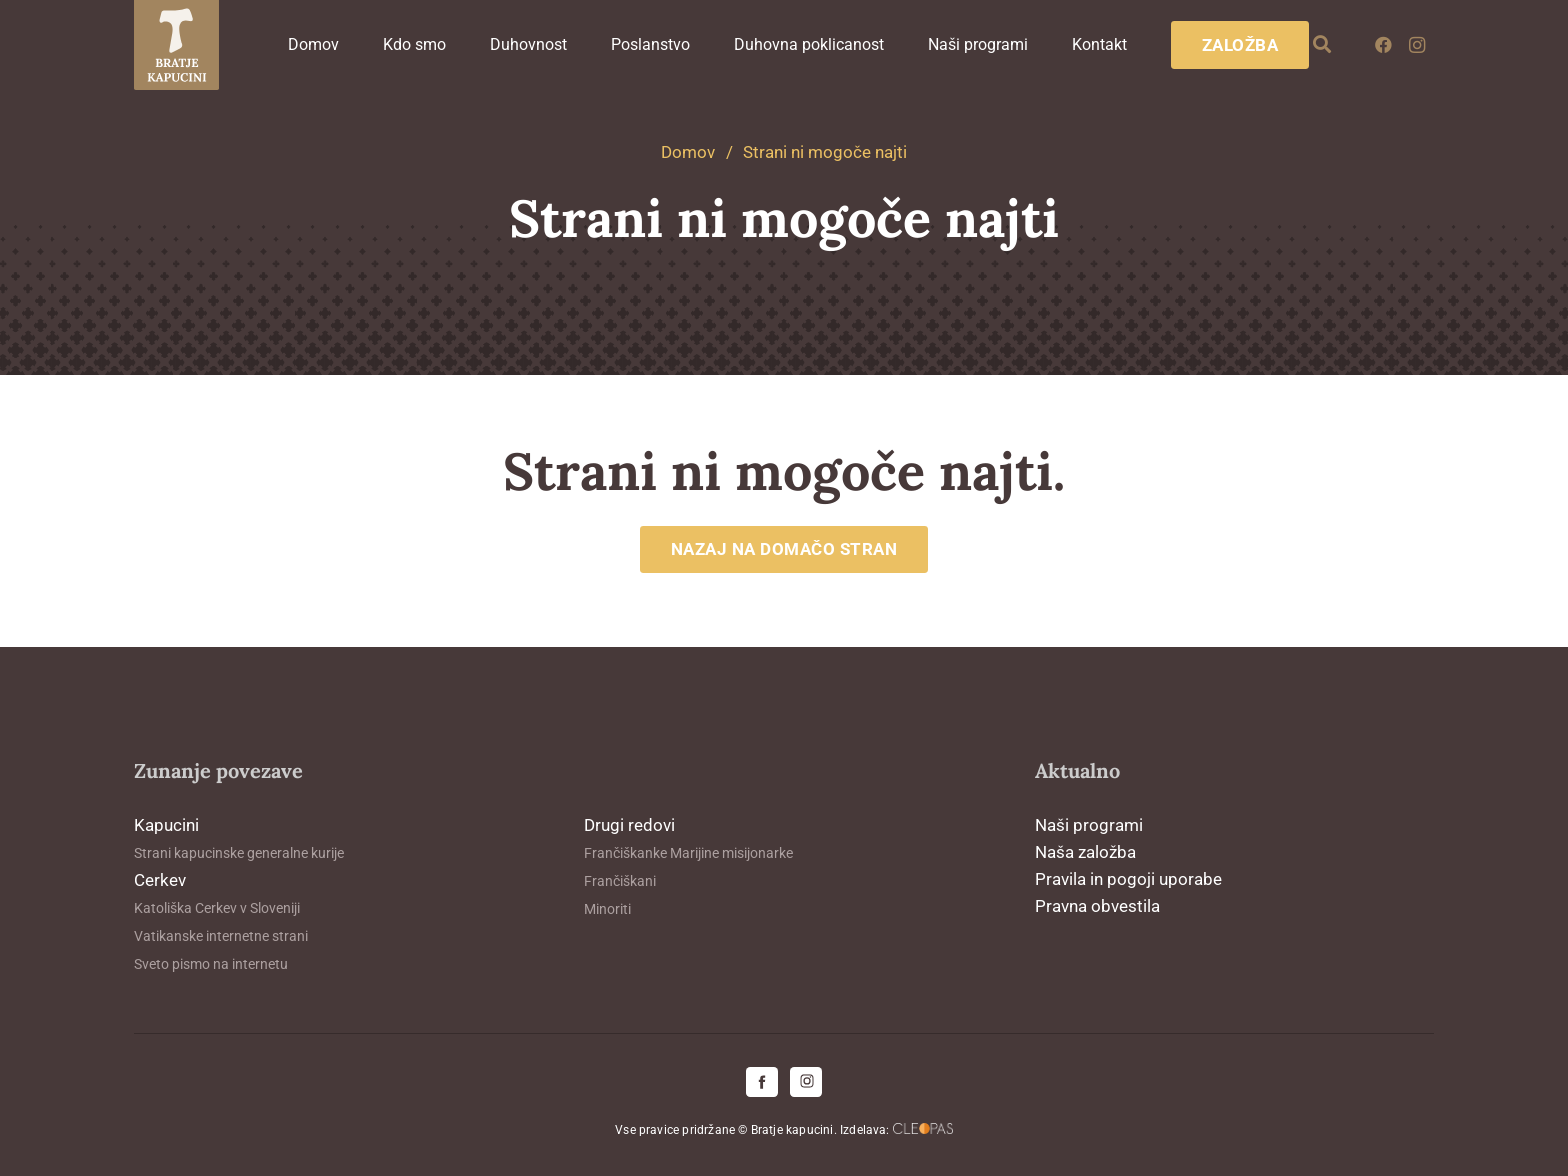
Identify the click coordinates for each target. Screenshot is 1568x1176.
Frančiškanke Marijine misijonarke (688, 853)
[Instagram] (1417, 45)
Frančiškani (620, 881)
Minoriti (607, 909)
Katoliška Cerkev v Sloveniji (217, 908)
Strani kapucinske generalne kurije (239, 853)
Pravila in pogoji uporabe (1128, 879)
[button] (1323, 45)
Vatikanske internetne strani (221, 936)
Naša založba (1085, 852)
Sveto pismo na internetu (211, 964)
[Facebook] (1383, 45)
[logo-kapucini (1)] (176, 45)
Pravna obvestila (1097, 906)
